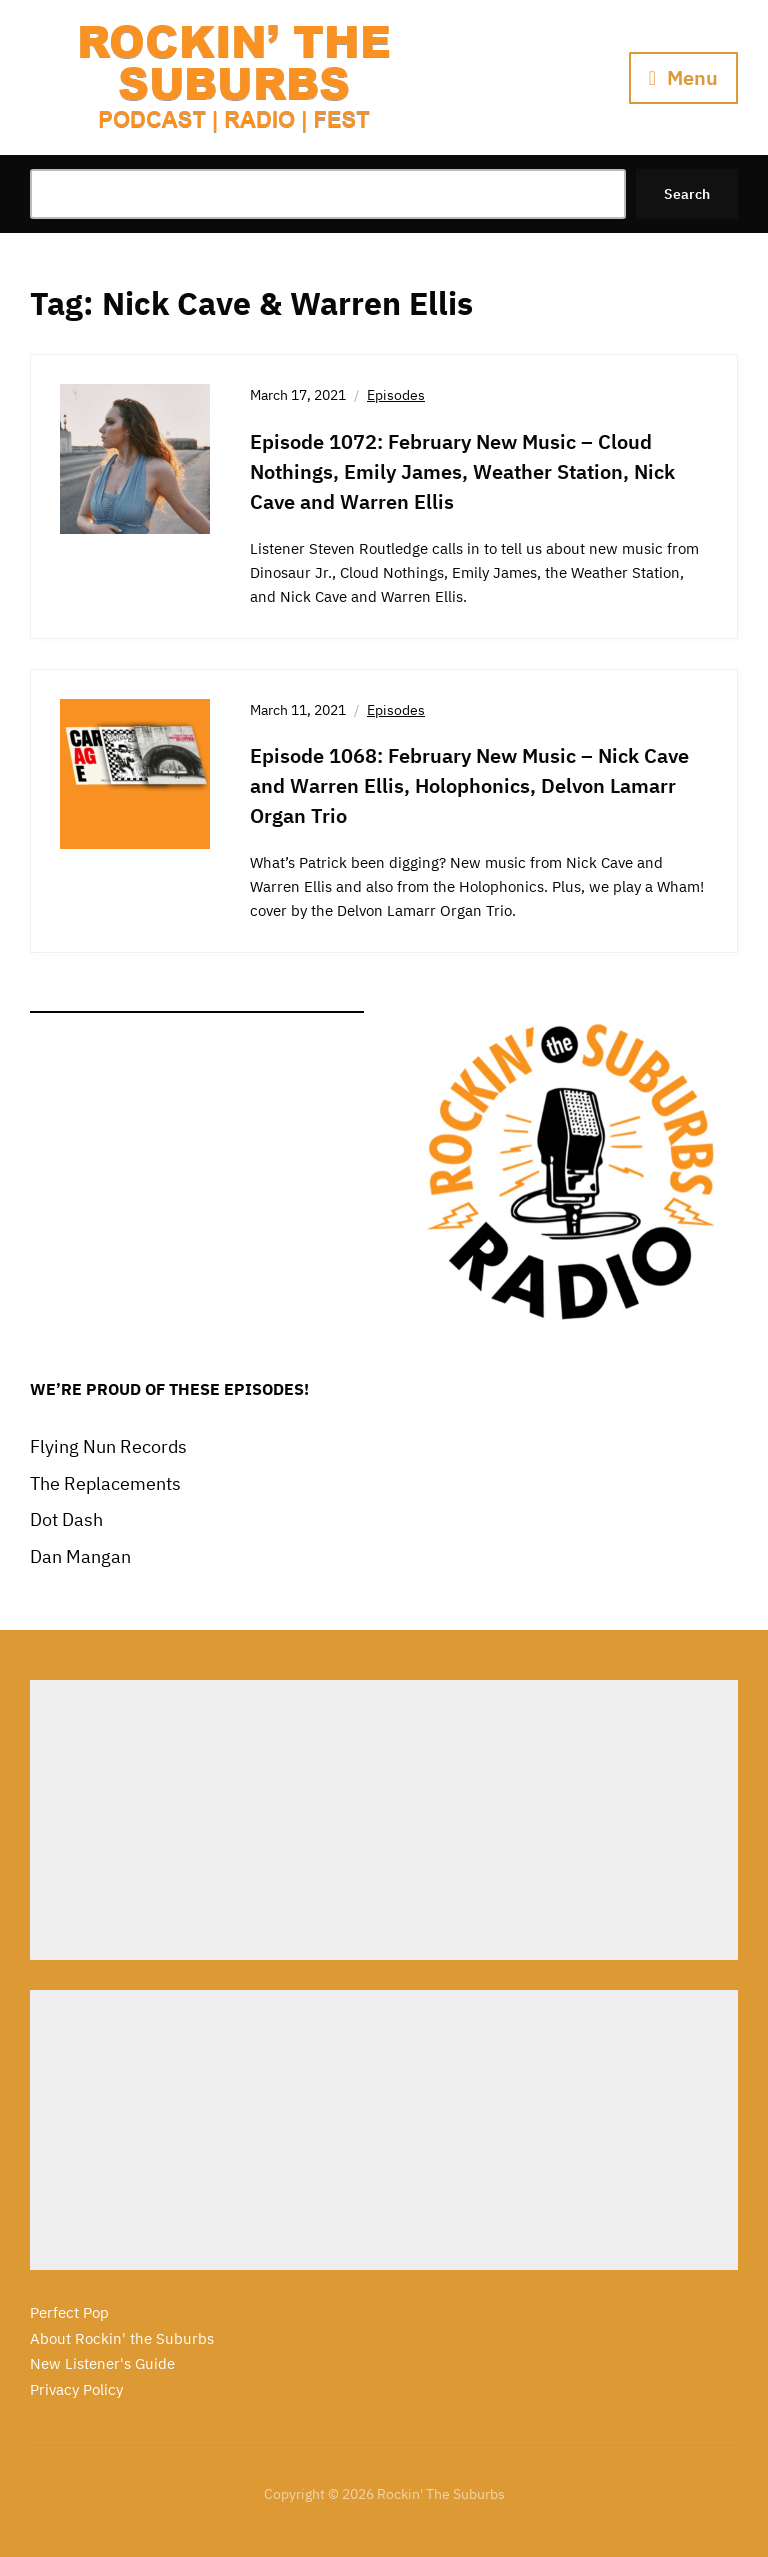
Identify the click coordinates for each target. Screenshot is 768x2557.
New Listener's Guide (102, 2363)
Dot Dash (66, 1519)
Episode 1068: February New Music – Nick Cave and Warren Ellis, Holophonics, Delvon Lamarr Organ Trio (469, 785)
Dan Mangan (80, 1556)
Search (687, 194)
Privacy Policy (76, 2389)
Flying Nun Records (108, 1446)
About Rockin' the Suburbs (122, 2338)
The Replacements (105, 1483)
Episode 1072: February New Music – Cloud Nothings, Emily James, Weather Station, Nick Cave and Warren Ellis (462, 471)
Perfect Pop (69, 2312)
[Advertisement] (384, 1820)
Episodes (396, 395)
